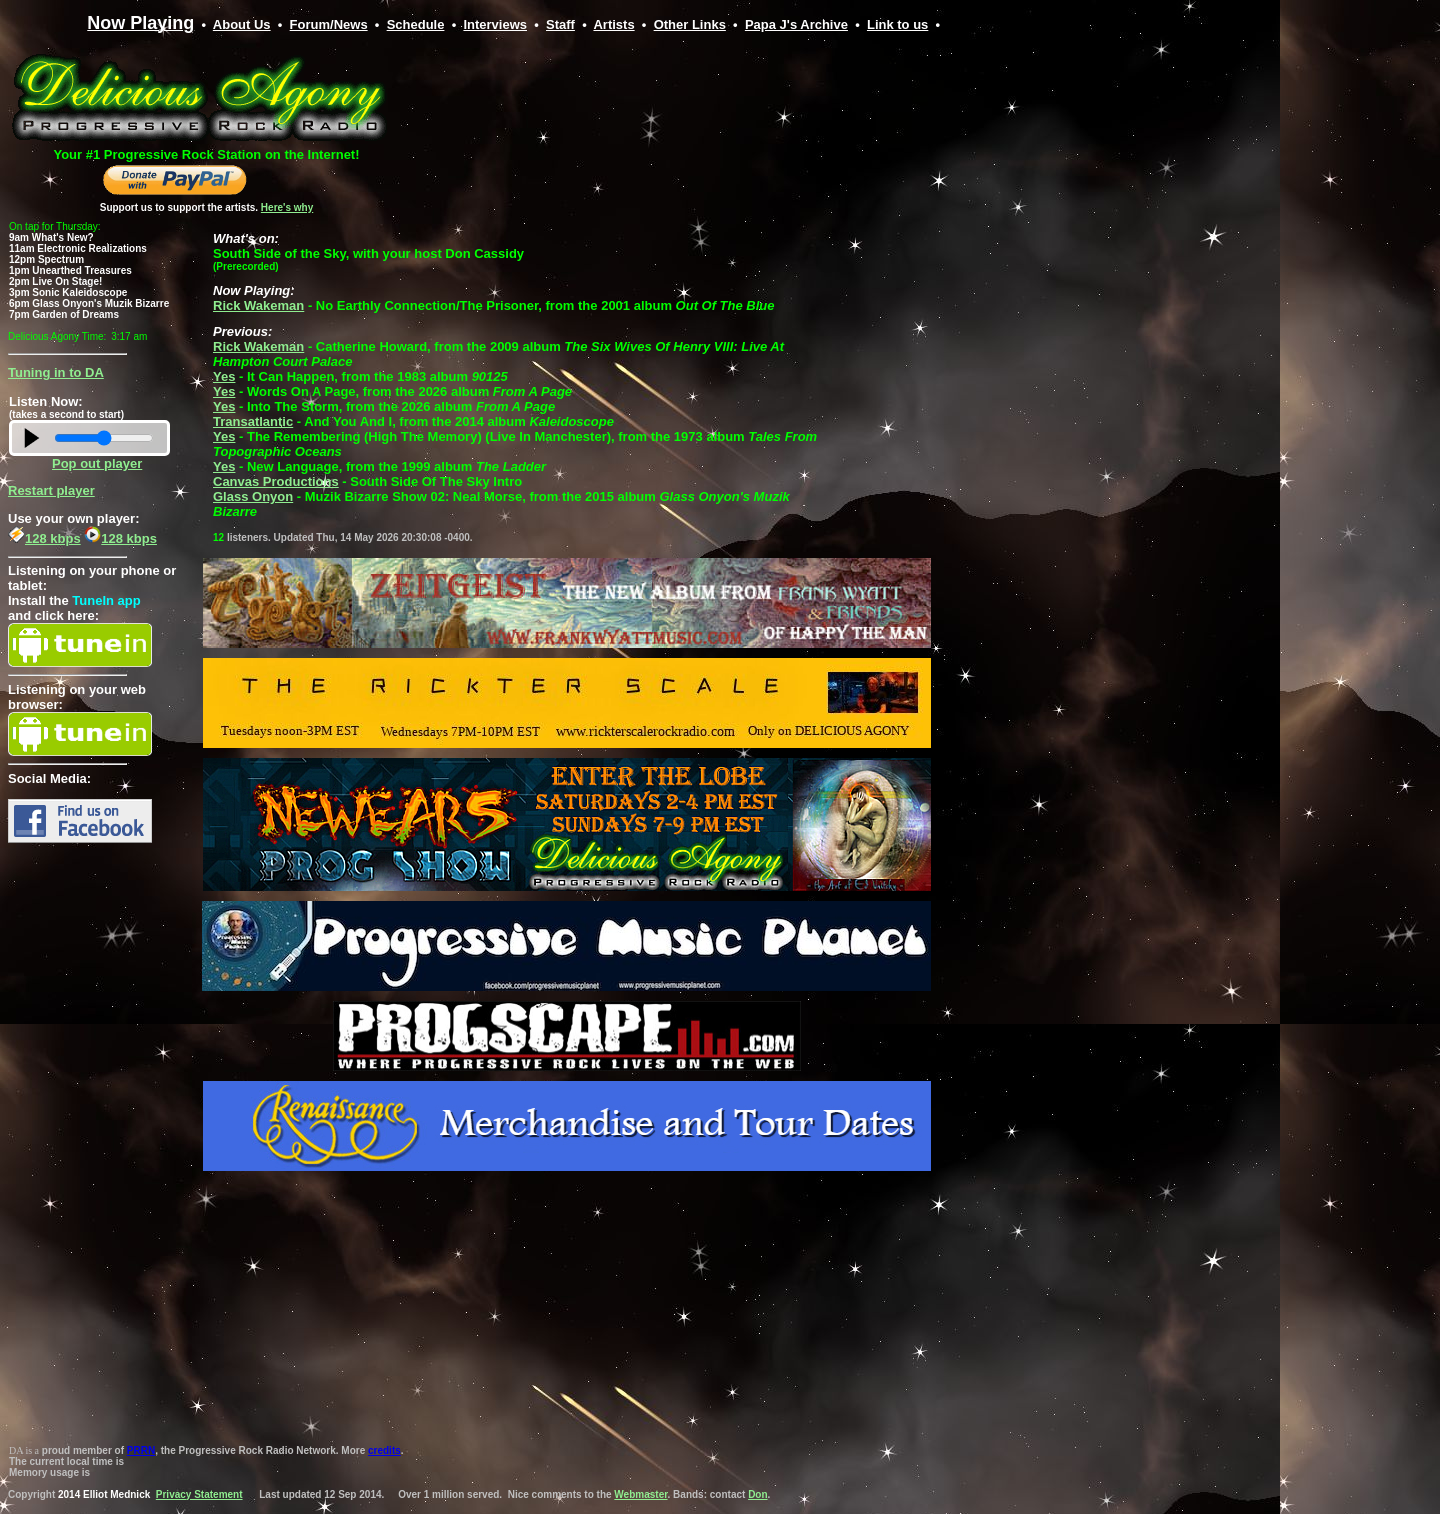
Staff (560, 24)
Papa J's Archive (796, 24)
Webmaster (640, 1494)
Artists (613, 24)
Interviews (495, 24)
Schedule (416, 24)
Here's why (287, 207)
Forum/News (329, 24)
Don (757, 1494)
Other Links (690, 24)
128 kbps (44, 538)
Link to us (897, 24)
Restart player (51, 490)
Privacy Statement (199, 1494)
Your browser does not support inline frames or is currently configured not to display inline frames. (565, 130)
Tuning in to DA (56, 372)
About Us (242, 24)
